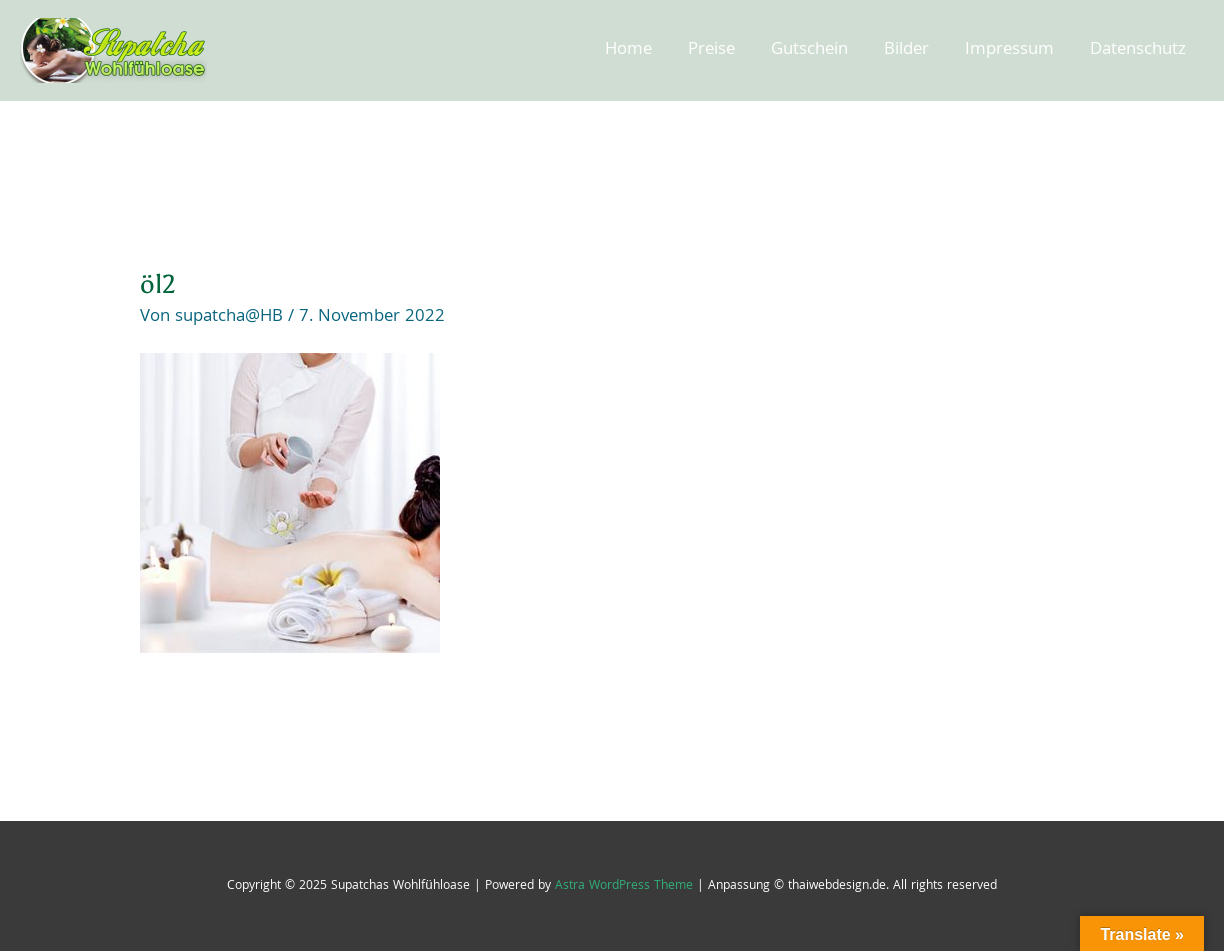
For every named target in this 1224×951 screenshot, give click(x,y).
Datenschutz (1138, 50)
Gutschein (809, 50)
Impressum (1009, 50)
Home (628, 50)
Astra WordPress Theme (624, 886)
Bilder (906, 50)
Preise (711, 50)
